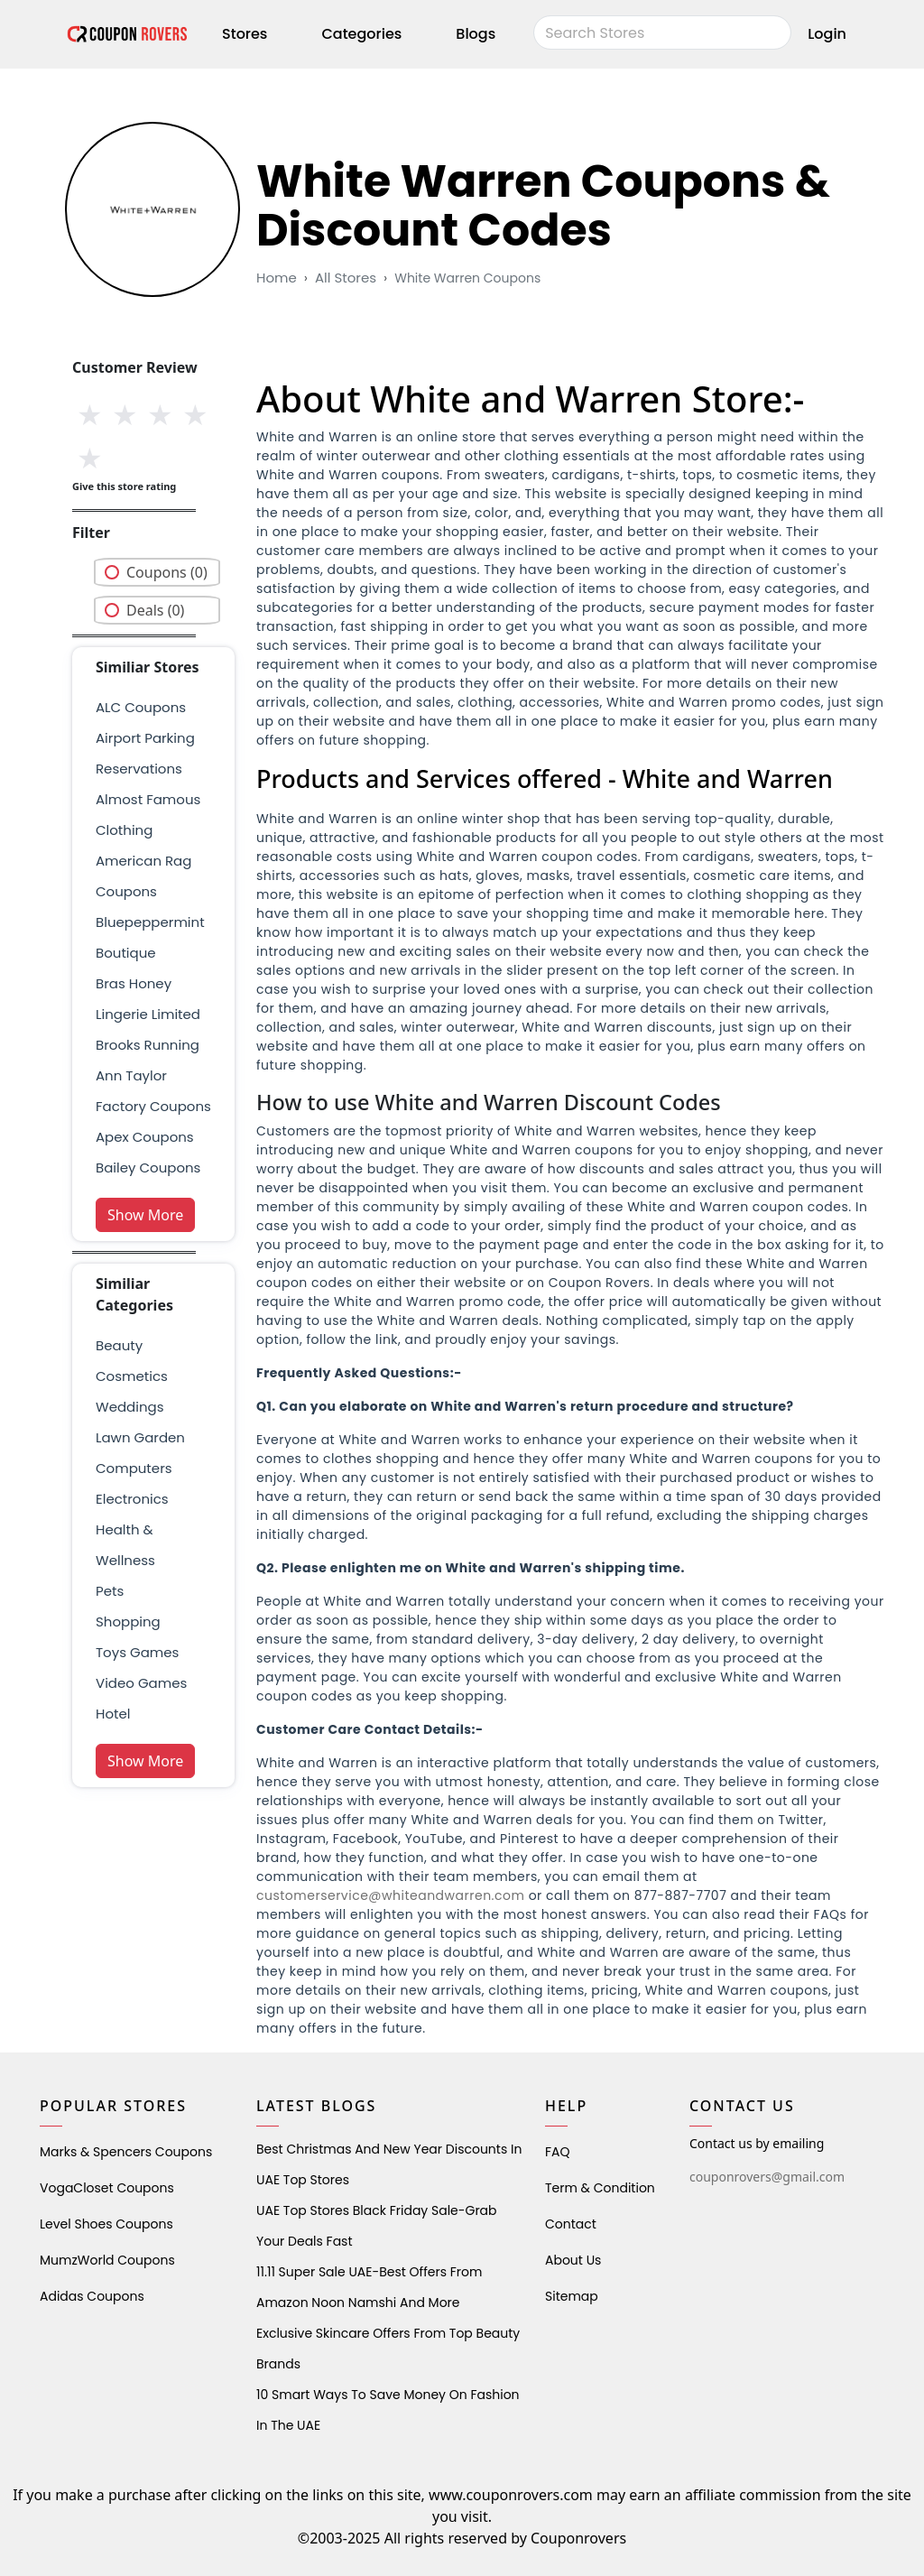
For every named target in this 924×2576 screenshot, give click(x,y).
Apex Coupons (145, 1136)
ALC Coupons (141, 707)
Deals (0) (155, 610)
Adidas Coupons (92, 2296)
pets (110, 1590)
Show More (145, 1215)
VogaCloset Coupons (107, 2188)
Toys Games (137, 1652)
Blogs (475, 33)
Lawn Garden (140, 1437)
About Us (573, 2260)
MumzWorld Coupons (107, 2260)
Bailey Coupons (148, 1167)
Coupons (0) (167, 572)
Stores (244, 33)
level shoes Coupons (106, 2224)
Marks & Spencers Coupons (126, 2152)
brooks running (147, 1044)
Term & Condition (600, 2188)
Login (827, 33)
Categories (361, 33)
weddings (129, 1406)
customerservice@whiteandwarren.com (390, 1895)
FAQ (557, 2152)
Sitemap (571, 2296)
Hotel (113, 1713)
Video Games (141, 1682)
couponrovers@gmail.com (767, 2176)
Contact (570, 2224)
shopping (128, 1621)
